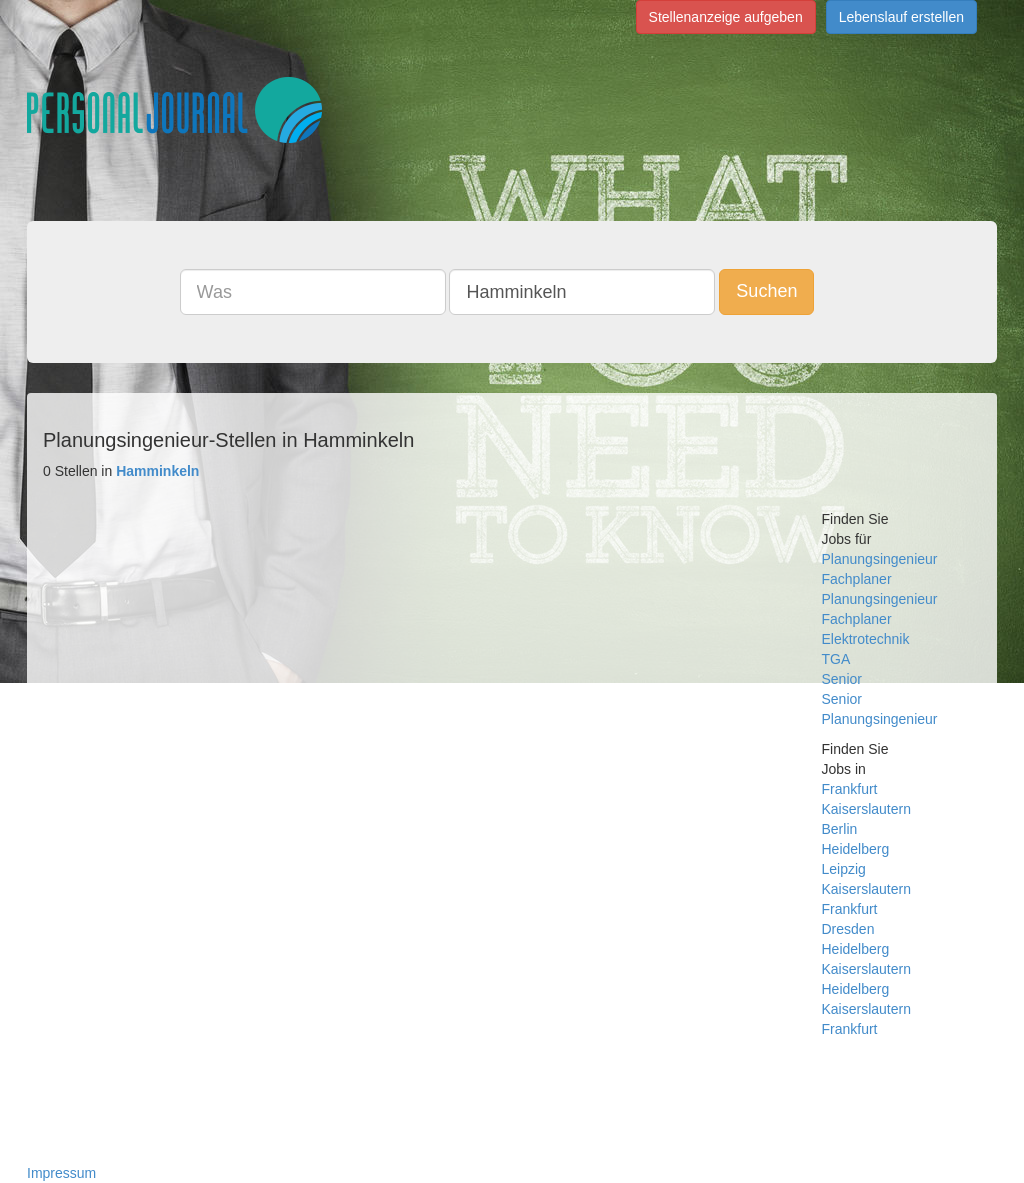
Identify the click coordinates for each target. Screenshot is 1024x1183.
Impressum (61, 1173)
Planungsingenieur (880, 559)
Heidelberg (856, 849)
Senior (842, 679)
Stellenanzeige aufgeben (726, 17)
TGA (836, 659)
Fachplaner (857, 579)
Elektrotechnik (866, 639)
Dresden (848, 929)
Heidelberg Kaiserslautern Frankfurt (867, 1009)
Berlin (840, 829)
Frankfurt (850, 789)
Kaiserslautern (867, 809)
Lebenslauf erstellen (901, 17)
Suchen (766, 291)
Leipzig (844, 869)
